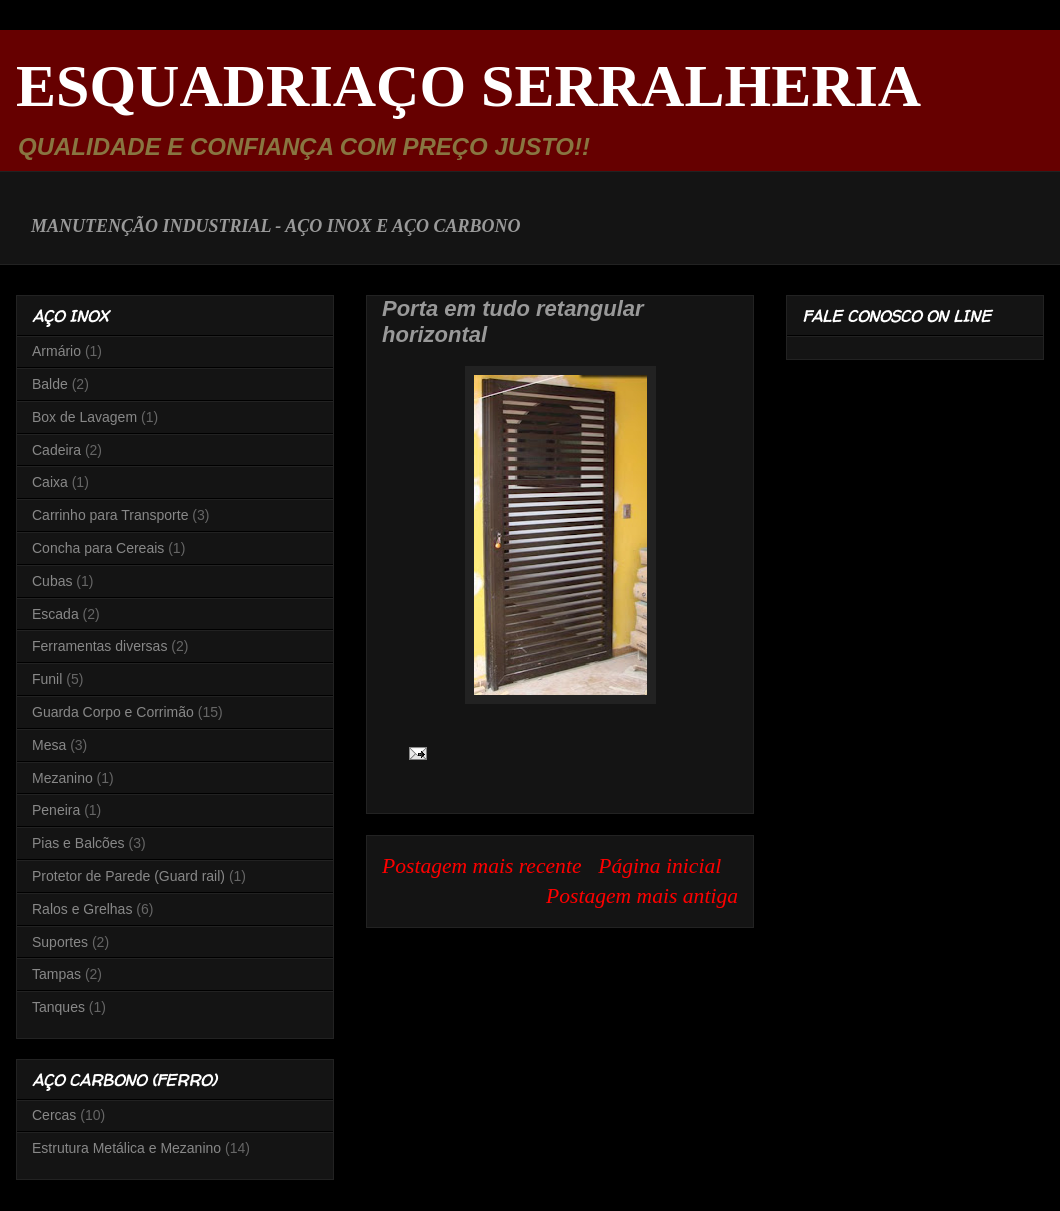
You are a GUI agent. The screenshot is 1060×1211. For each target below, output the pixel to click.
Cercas (54, 1115)
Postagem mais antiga (642, 896)
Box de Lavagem (84, 417)
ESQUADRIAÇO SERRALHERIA (468, 86)
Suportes (60, 942)
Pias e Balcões (78, 843)
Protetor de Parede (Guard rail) (128, 876)
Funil (47, 679)
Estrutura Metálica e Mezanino (126, 1148)
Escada (55, 614)
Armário (56, 351)
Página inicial (659, 866)
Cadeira (56, 450)
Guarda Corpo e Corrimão (113, 712)
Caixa (50, 482)
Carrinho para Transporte (110, 515)
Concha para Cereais (98, 548)
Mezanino (62, 778)
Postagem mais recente (482, 866)
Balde (50, 384)
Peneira (56, 810)
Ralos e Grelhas (82, 909)
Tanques (58, 1007)
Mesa (49, 745)
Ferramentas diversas (99, 646)
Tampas (56, 974)
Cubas (52, 581)
